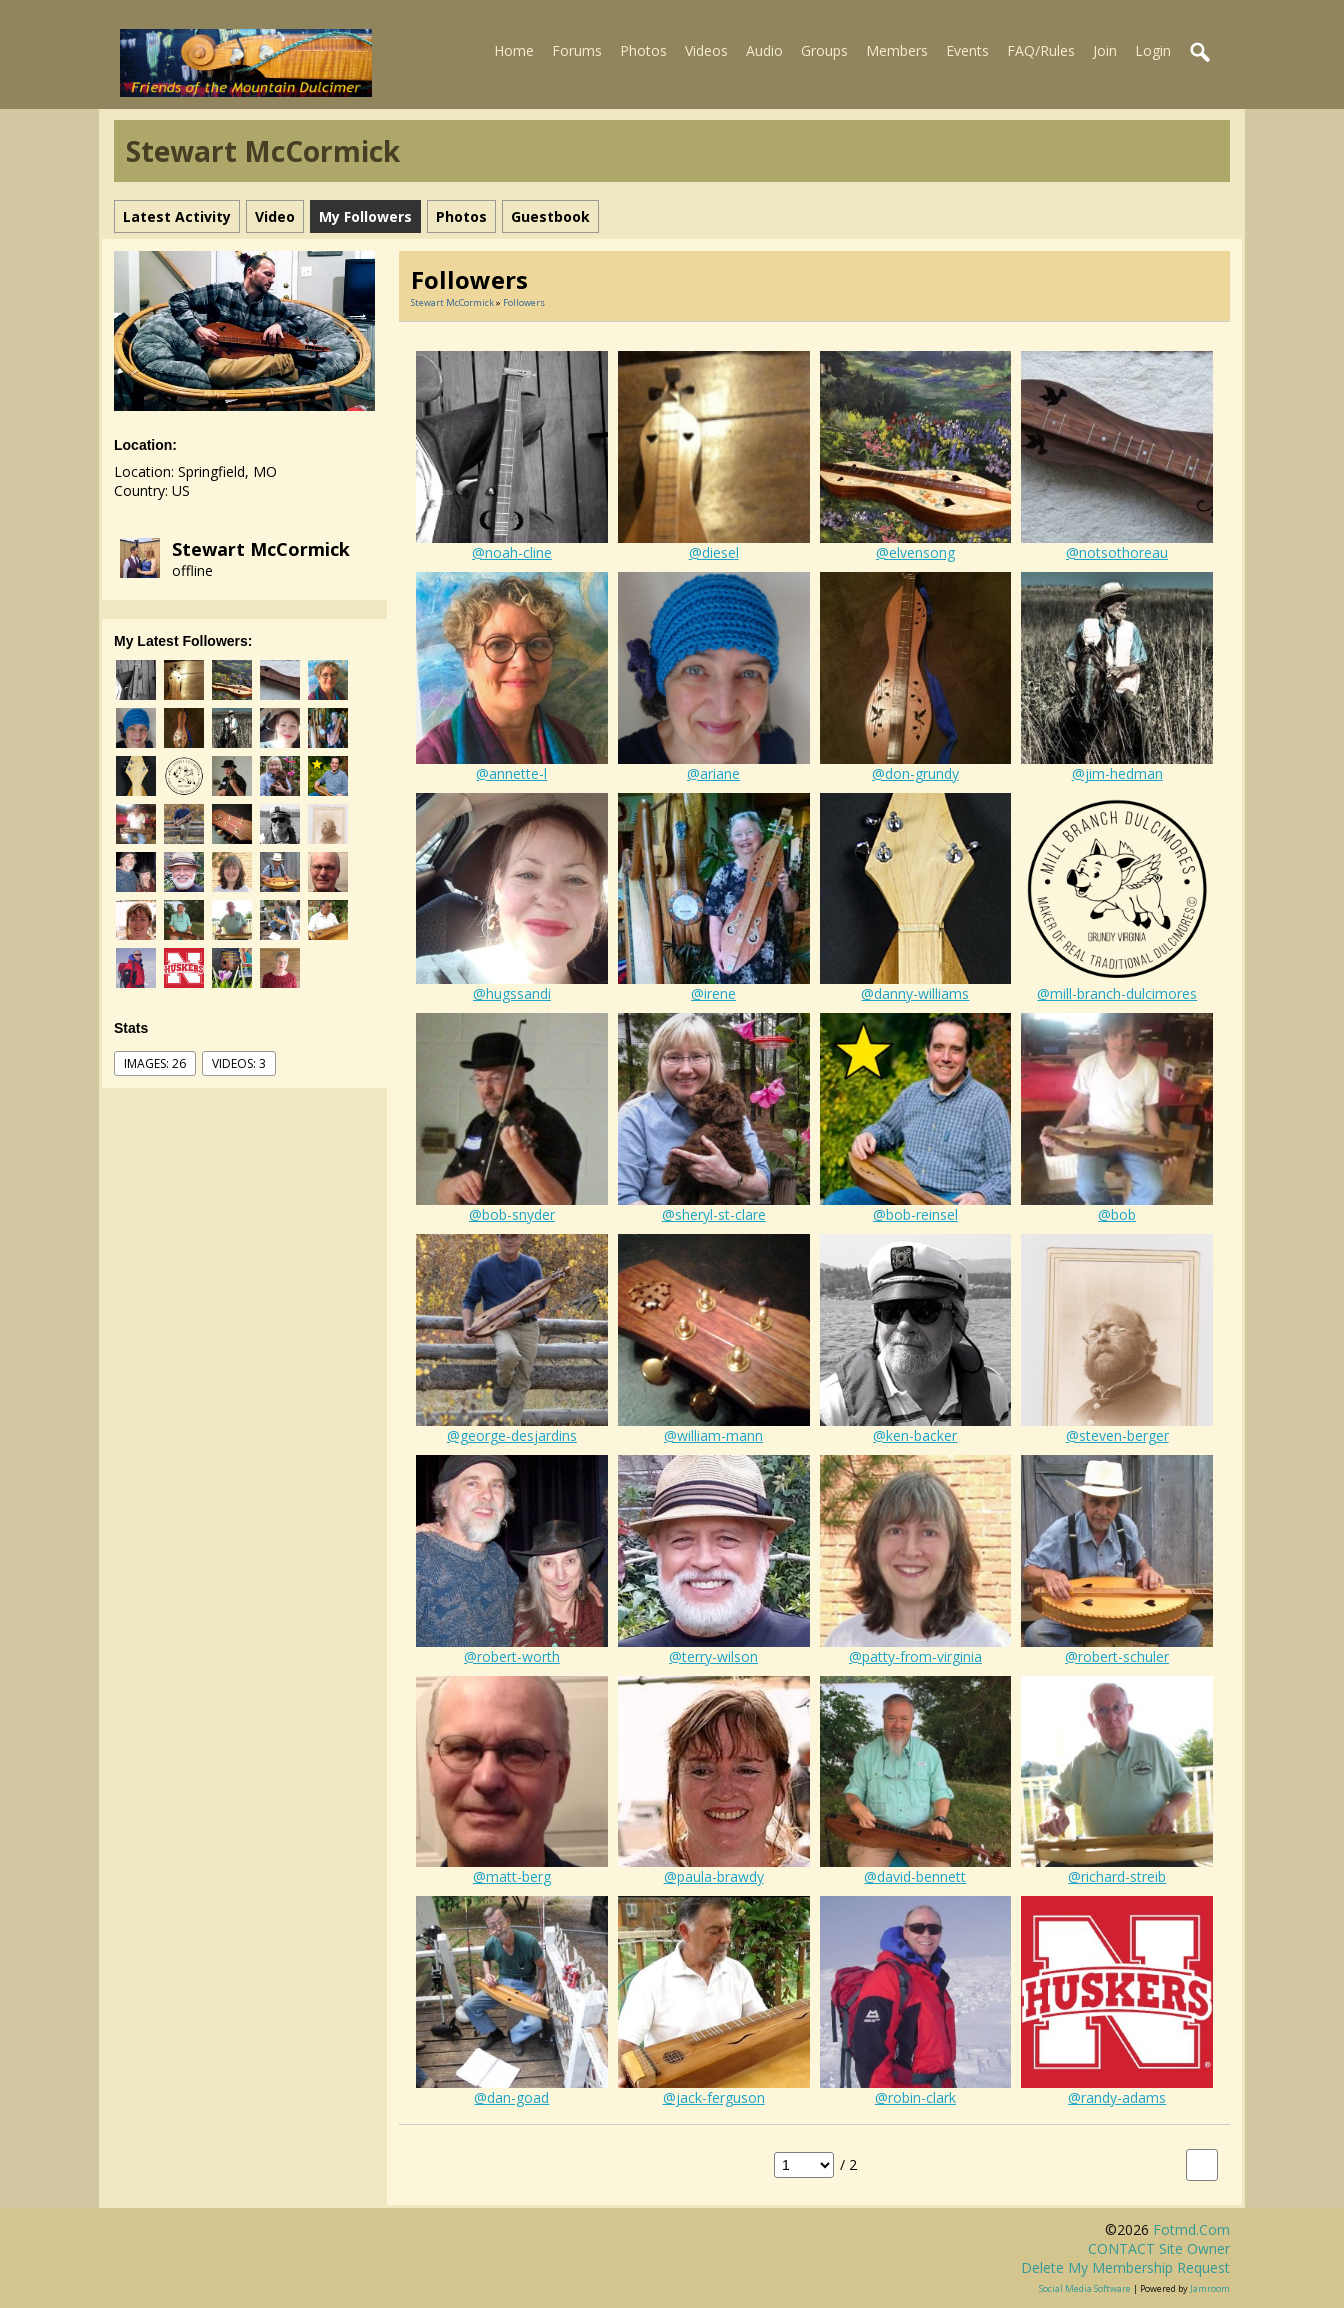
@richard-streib (1117, 1876)
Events (967, 50)
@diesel (714, 552)
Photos (643, 50)
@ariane (713, 773)
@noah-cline (512, 552)
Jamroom (1210, 2288)
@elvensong (915, 552)
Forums (577, 50)
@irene (713, 993)
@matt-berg (512, 1876)
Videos (706, 50)
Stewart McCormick (261, 549)
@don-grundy (915, 773)
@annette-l (511, 773)
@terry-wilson (713, 1656)
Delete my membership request (1125, 2267)
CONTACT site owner (1159, 2248)
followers (524, 302)
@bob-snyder (512, 1214)
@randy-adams (1117, 2097)
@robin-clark (915, 2097)
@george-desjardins (512, 1435)
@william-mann (713, 1435)
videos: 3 (239, 1063)
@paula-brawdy (714, 1876)
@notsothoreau (1117, 552)
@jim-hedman (1117, 773)
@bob (1117, 1214)
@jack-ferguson (714, 2097)
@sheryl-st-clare (714, 1214)
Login (1153, 50)
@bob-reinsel (915, 1214)
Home (514, 50)
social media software (1085, 2288)
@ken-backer (915, 1435)
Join (1105, 50)
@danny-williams (915, 993)
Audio (764, 50)
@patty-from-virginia (915, 1656)
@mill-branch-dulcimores (1117, 993)
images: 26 (155, 1063)
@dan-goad (511, 2097)
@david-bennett (915, 1876)
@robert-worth (512, 1656)
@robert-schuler (1117, 1656)
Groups (824, 50)
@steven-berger (1117, 1435)
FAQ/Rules (1041, 50)
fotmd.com (1191, 2229)
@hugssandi (512, 993)
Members (897, 50)
